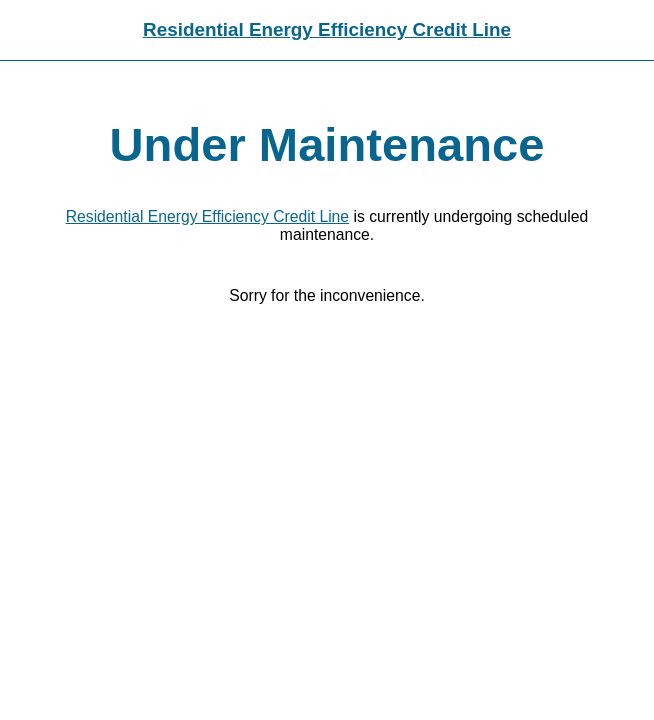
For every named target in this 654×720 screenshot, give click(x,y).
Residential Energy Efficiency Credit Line (327, 29)
